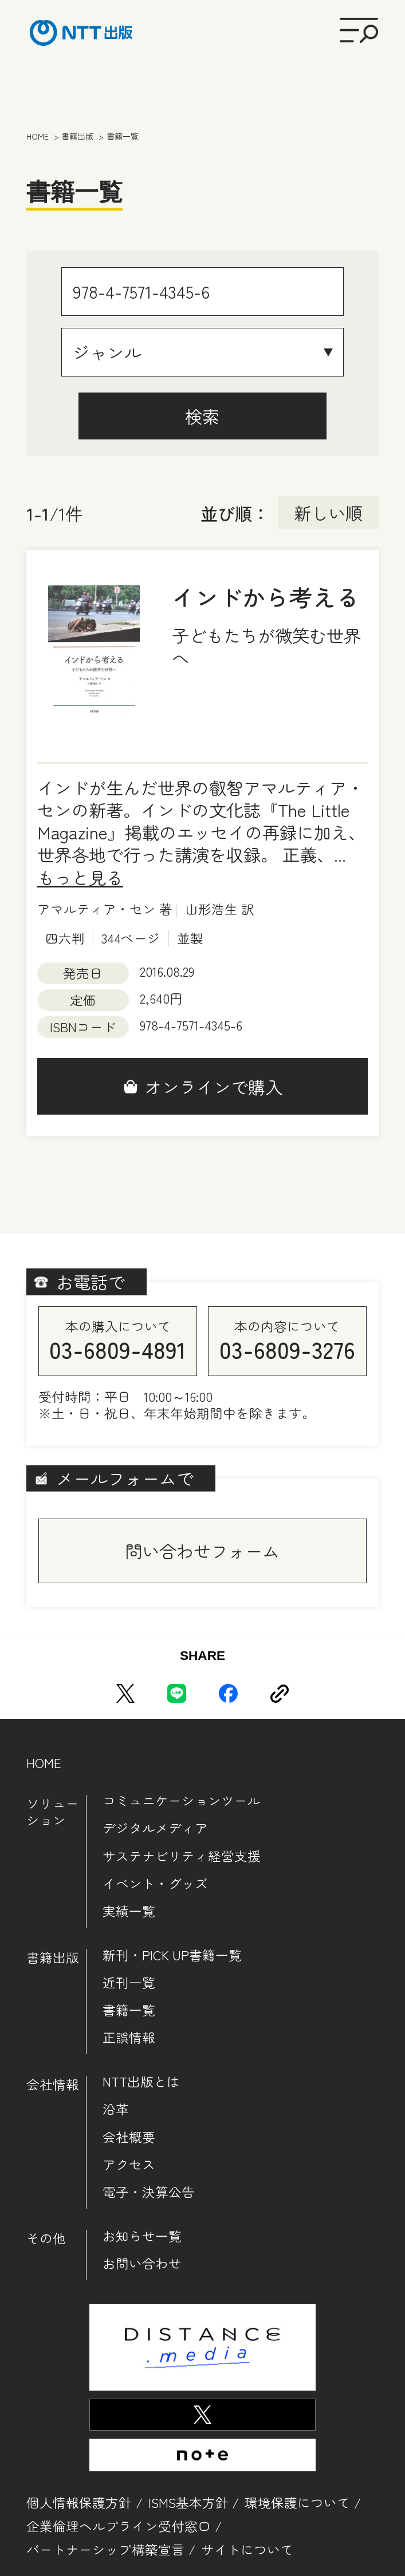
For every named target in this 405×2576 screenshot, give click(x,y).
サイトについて (247, 2549)
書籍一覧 (129, 2010)
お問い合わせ (142, 2263)
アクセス (129, 2164)
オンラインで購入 (213, 1086)
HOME (43, 1762)
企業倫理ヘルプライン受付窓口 (118, 2525)
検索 (202, 416)
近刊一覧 (129, 1982)
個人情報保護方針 (79, 2502)
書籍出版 (52, 1957)
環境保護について (297, 2502)
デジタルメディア (155, 1828)
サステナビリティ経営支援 (182, 1856)
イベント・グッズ (155, 1883)
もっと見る (80, 877)
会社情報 (52, 2084)
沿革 (116, 2109)
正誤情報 (129, 2037)
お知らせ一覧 (142, 2236)
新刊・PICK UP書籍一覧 (172, 1955)
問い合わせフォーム (202, 1550)
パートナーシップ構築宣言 (105, 2549)
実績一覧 (129, 1911)
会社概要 (129, 2137)
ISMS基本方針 (188, 2502)
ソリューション (52, 1812)
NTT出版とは (141, 2081)
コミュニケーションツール (182, 1800)
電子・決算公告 (149, 2191)
